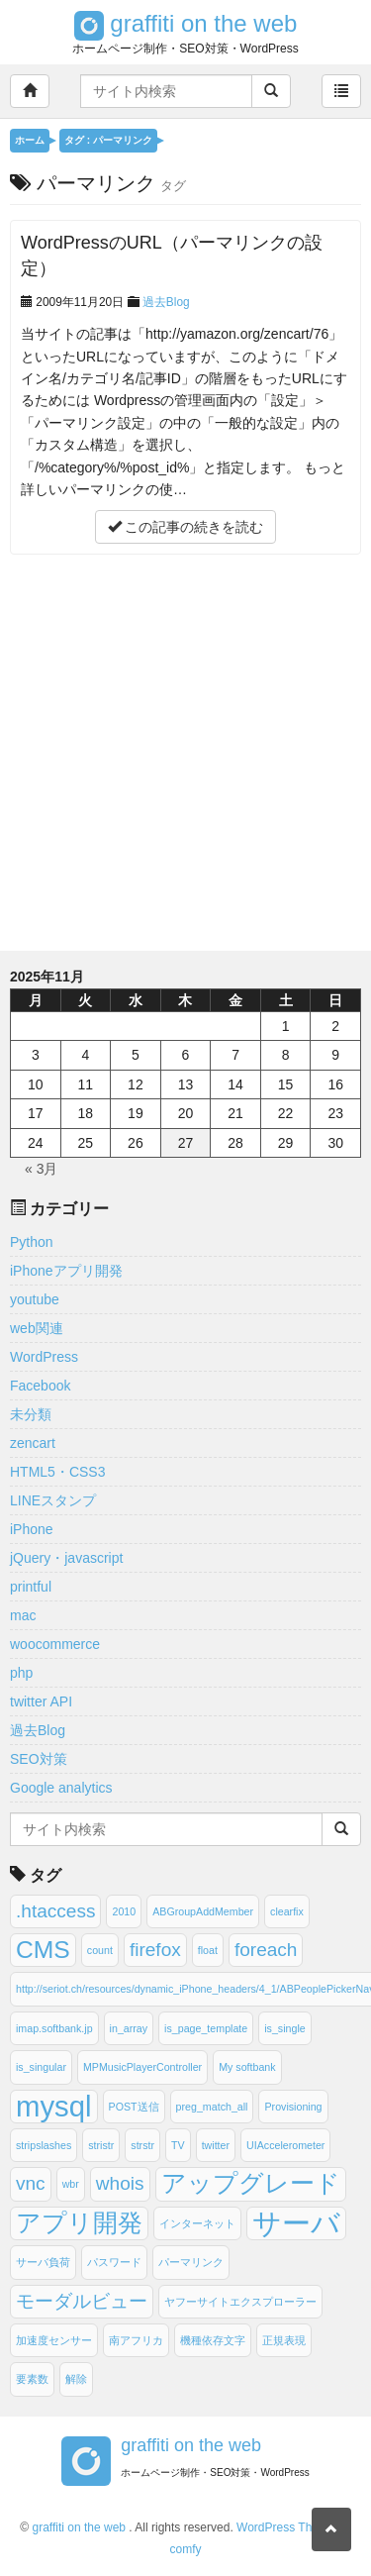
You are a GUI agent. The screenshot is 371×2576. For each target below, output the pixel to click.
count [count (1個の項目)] (100, 1950)
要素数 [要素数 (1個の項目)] (32, 2379)
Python (31, 1242)
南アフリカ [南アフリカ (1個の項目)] (136, 2340)
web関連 (36, 1328)
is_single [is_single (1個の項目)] (284, 2028)
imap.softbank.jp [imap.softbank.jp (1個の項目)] (54, 2028)
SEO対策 (38, 1759)
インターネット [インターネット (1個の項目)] (197, 2223)
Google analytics (61, 1788)
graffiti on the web (186, 23)
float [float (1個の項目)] (208, 1950)
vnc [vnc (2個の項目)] (31, 2183)
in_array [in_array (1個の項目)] (129, 2028)
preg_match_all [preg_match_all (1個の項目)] (212, 2106)
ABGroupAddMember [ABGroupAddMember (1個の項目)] (202, 1911)
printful (30, 1587)
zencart (32, 1443)
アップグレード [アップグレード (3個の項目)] (250, 2183)
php (21, 1673)
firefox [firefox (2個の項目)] (155, 1949)
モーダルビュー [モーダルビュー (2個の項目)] (81, 2301)
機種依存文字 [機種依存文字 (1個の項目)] (212, 2340)
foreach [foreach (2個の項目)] (266, 1949)
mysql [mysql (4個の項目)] (54, 2106)
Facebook (40, 1385)
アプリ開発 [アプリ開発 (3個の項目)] (79, 2223)
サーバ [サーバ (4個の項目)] (296, 2223)
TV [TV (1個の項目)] (178, 2145)
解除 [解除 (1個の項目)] (76, 2379)
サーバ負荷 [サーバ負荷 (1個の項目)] (43, 2262)
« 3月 (41, 1169)
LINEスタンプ (53, 1500)
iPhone (31, 1529)
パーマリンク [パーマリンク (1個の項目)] (191, 2262)
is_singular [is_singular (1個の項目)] (41, 2067)
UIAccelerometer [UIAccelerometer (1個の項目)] (285, 2145)
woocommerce (55, 1644)
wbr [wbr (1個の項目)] (70, 2184)
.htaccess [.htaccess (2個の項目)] (55, 1911)
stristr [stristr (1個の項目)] (101, 2145)
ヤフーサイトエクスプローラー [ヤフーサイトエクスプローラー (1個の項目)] (240, 2302)
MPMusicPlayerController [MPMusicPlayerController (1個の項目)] (142, 2067)
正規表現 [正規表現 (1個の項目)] (284, 2340)
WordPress (44, 1357)
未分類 (30, 1414)
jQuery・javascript (66, 1558)
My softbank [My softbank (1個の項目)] (247, 2067)
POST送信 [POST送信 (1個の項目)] (134, 2106)
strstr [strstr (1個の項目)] (142, 2145)
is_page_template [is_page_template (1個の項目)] (205, 2028)
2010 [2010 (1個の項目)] (124, 1911)
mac (23, 1615)
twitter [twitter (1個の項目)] (216, 2145)
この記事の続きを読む (186, 527)
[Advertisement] (185, 750)
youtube (34, 1299)
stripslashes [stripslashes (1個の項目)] (43, 2145)
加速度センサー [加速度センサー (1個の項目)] (54, 2340)
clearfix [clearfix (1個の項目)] (287, 1911)
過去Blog (166, 302)
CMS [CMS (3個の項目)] (43, 1949)
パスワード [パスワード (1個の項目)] (114, 2262)
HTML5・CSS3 (57, 1472)
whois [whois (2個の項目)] (120, 2183)
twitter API (41, 1701)
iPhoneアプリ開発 (66, 1271)
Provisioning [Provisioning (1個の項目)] (293, 2106)
